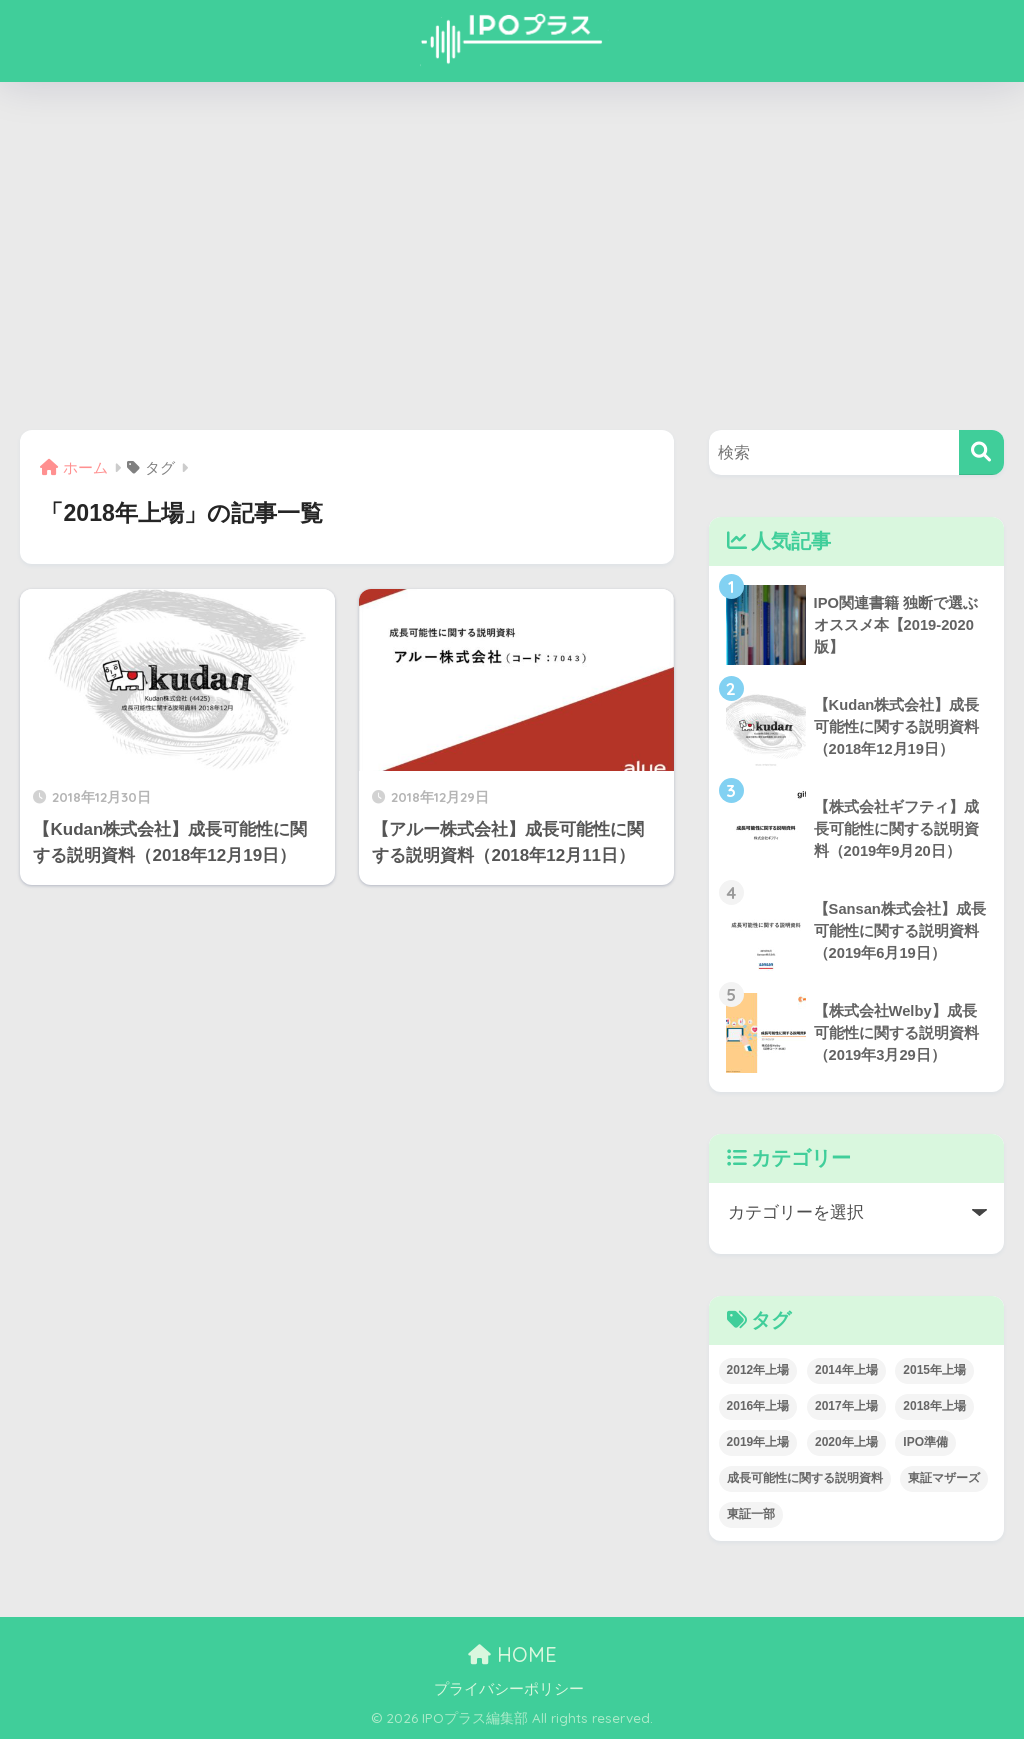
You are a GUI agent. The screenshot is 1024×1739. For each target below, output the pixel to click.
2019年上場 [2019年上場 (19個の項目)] (758, 1442)
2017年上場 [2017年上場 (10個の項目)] (846, 1406)
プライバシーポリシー (509, 1689)
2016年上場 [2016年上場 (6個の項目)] (758, 1406)
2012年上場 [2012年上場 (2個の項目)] (758, 1370)
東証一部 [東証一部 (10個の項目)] (751, 1514)
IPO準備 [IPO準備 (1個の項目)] (925, 1442)
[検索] (981, 452)
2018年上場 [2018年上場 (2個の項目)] (934, 1406)
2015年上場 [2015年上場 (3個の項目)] (934, 1370)
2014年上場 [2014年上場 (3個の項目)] (846, 1370)
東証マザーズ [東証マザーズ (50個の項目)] (944, 1478)
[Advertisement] (512, 256)
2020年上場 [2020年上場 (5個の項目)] (846, 1442)
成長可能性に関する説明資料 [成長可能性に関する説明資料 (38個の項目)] (805, 1478)
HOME (512, 1654)
